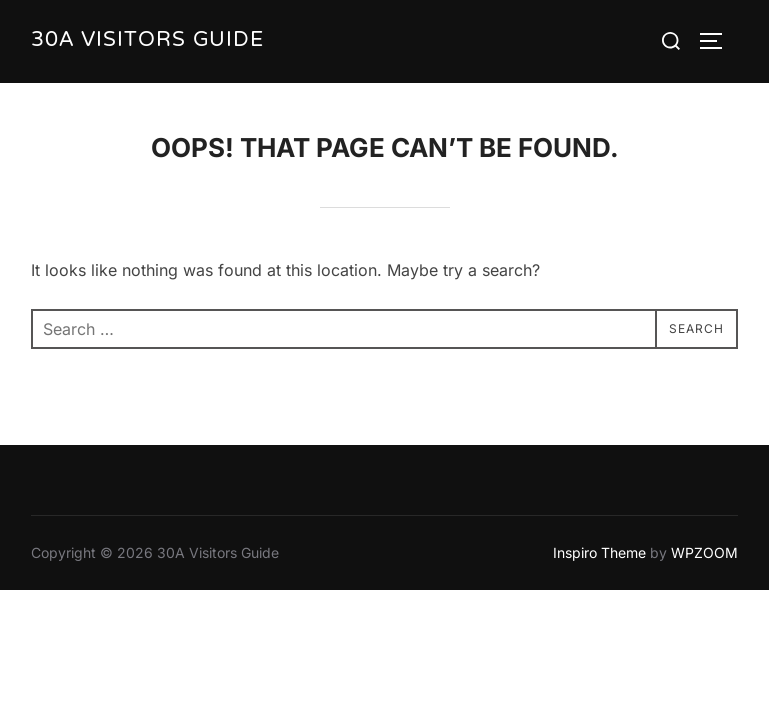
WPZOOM (704, 553)
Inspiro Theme (599, 553)
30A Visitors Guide (147, 41)
